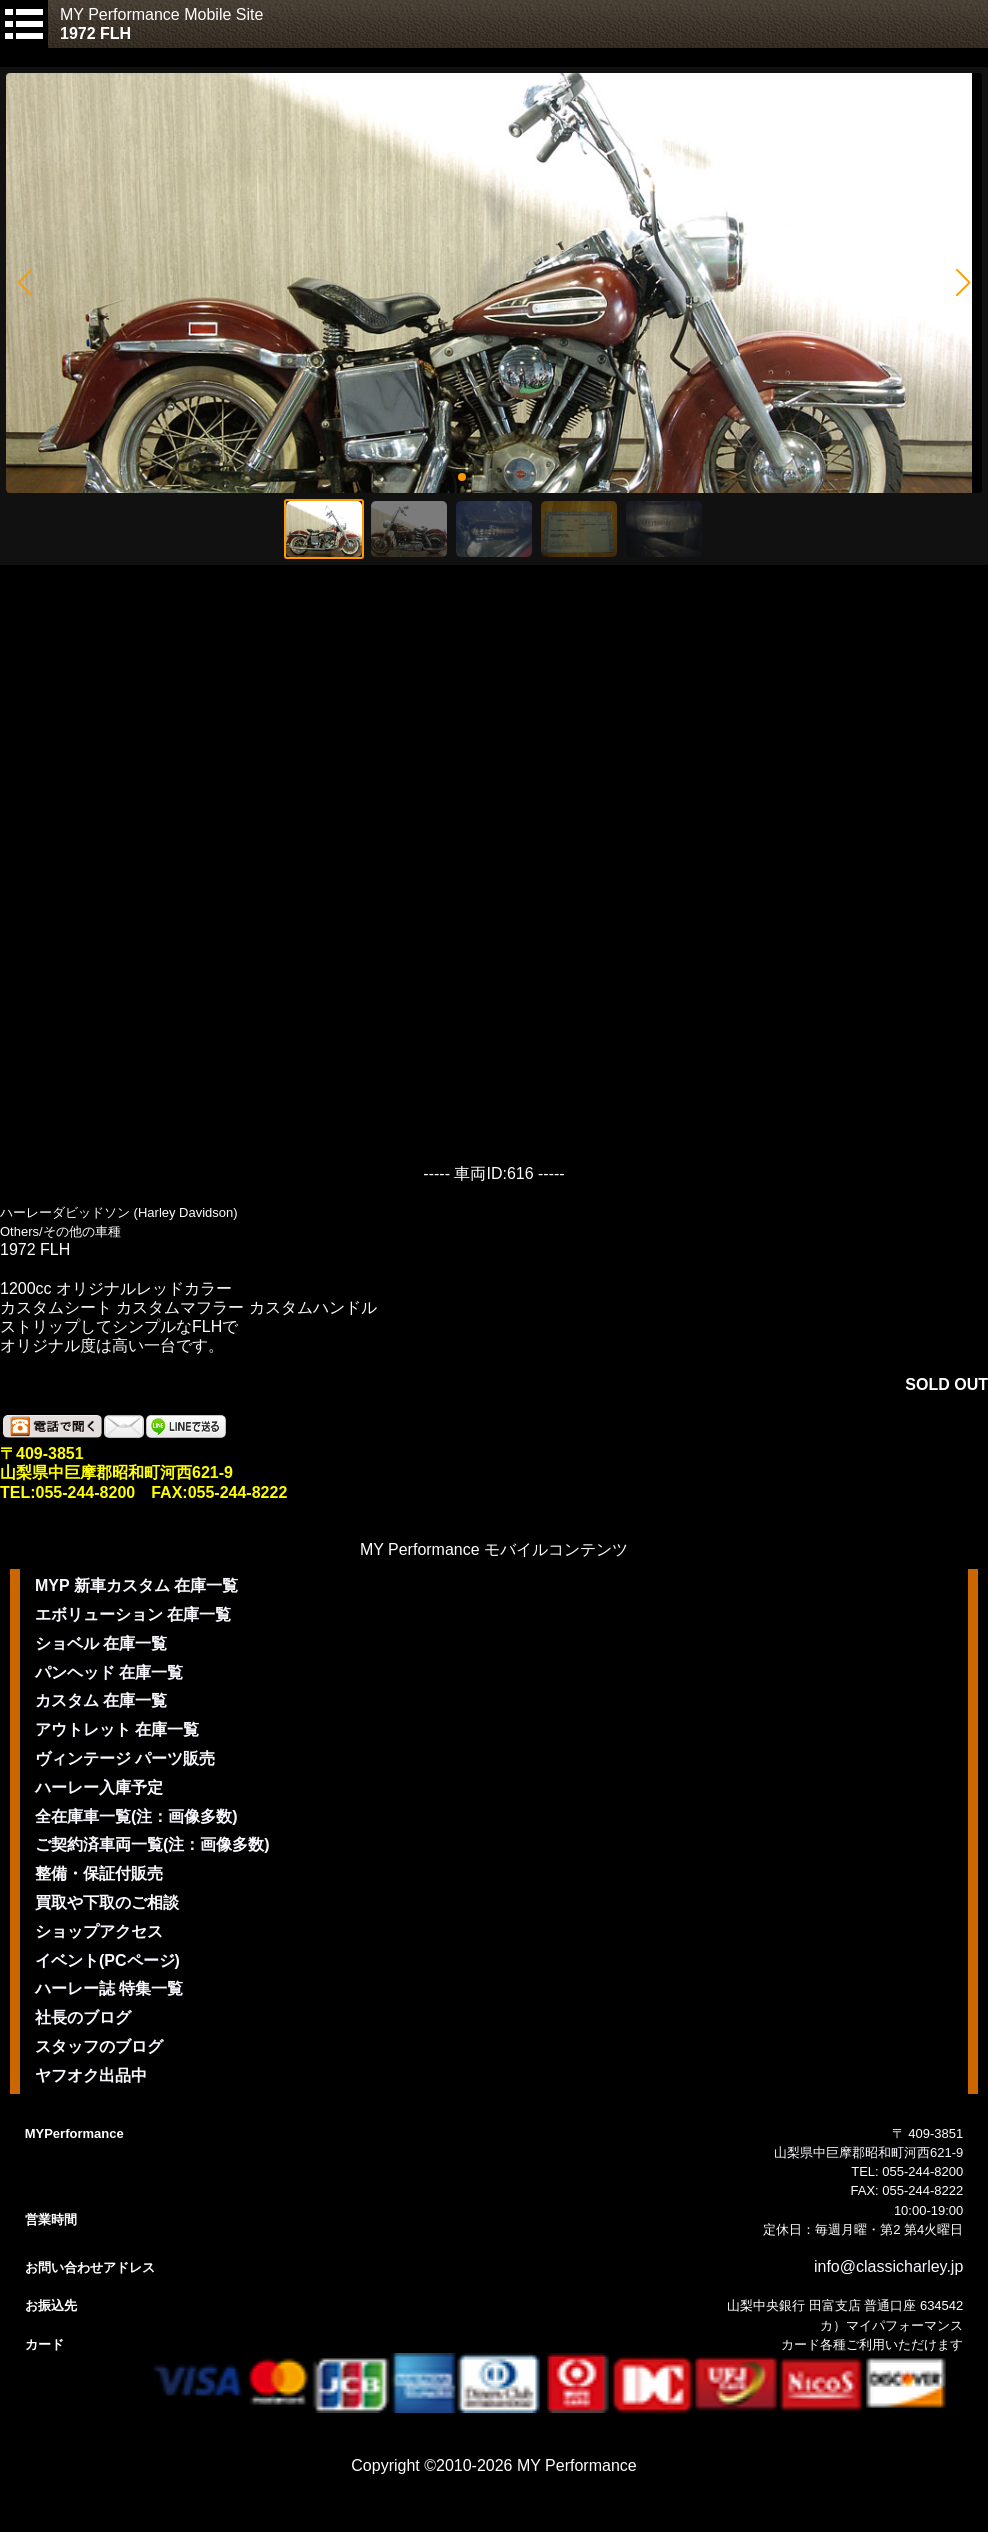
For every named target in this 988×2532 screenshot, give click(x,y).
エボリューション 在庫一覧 (133, 1614)
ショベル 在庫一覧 (101, 1643)
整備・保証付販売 (99, 1873)
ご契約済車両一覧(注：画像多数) (152, 1844)
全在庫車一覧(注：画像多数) (136, 1816)
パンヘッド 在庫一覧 (109, 1672)
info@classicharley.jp (888, 2266)
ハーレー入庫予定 (99, 1787)
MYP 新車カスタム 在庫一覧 (136, 1585)
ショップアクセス (99, 1931)
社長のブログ (83, 2017)
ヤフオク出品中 (91, 2075)
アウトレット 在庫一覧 (117, 1729)
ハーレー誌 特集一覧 (109, 1988)
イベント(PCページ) (107, 1960)
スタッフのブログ (99, 2046)
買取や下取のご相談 (107, 1902)
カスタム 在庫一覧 (101, 1700)
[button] (24, 283)
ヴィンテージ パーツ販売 (125, 1758)
